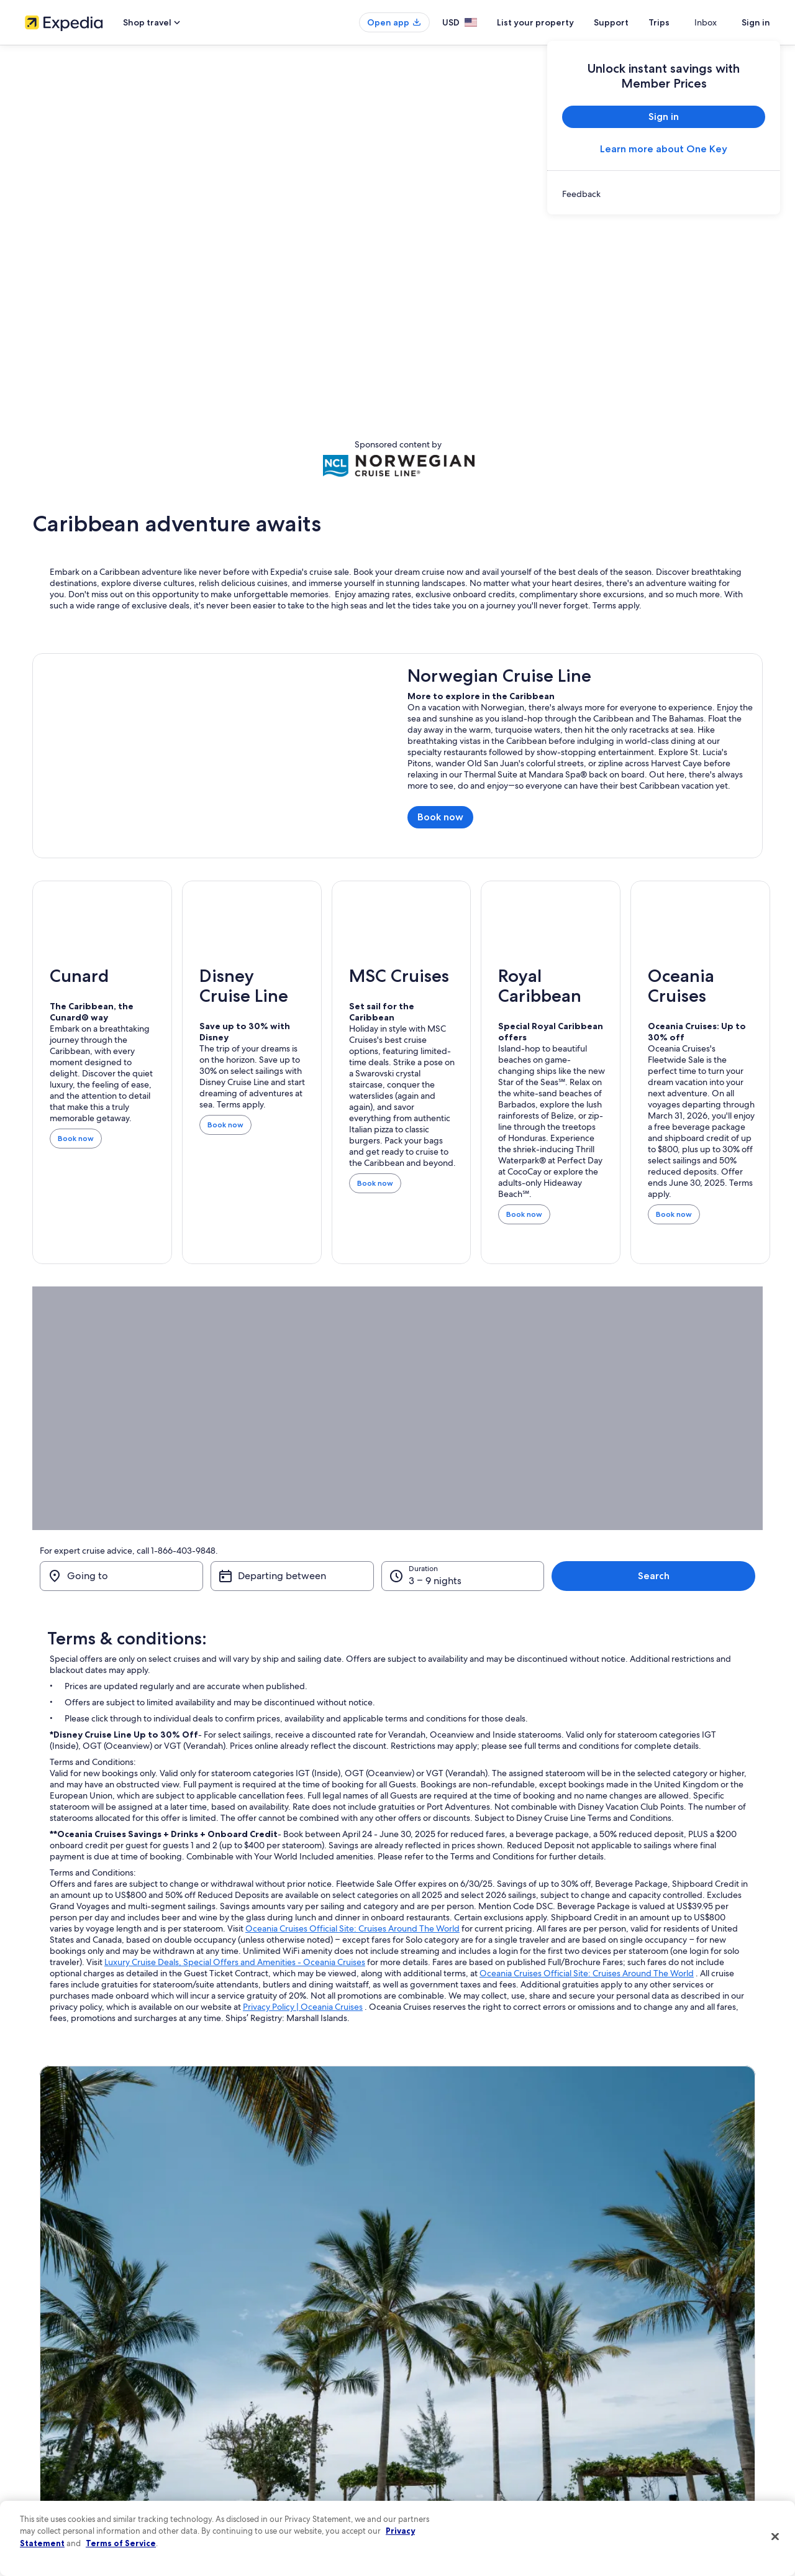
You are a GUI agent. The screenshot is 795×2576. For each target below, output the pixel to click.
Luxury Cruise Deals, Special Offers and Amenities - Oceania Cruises (234, 1962)
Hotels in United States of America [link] (275, 2349)
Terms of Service (121, 2543)
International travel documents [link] (654, 2429)
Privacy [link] (422, 2329)
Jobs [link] (33, 2349)
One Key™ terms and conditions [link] (463, 2389)
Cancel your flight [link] (631, 2369)
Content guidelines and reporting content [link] (480, 2468)
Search (729, 1576)
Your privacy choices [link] (444, 2449)
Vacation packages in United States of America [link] (295, 2389)
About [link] (35, 2329)
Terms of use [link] (431, 2369)
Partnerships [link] (45, 2389)
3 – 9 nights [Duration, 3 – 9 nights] (519, 1580)
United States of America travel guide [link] (280, 2329)
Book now (445, 819)
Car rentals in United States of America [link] (282, 2429)
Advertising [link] (44, 2449)
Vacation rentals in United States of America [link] (290, 2369)
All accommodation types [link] (260, 2449)
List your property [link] (54, 2369)
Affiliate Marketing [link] (56, 2468)
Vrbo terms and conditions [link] (455, 2409)
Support (633, 22)
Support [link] (616, 2329)
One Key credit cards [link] (252, 2488)
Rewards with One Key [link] (255, 2468)
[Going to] (129, 1576)
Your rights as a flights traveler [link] (652, 2449)
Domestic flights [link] (244, 2409)
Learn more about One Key (663, 149)
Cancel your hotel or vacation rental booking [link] (676, 2349)
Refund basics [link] (626, 2389)
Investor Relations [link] (54, 2429)
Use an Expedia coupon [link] (642, 2409)
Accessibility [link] (431, 2429)
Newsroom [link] (43, 2409)
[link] (663, 194)
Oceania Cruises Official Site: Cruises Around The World (352, 1928)
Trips (681, 22)
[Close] (775, 2537)
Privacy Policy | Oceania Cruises (303, 2006)
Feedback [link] (41, 2488)
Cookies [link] (423, 2349)
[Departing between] (342, 1576)
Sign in (756, 22)
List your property (557, 22)
